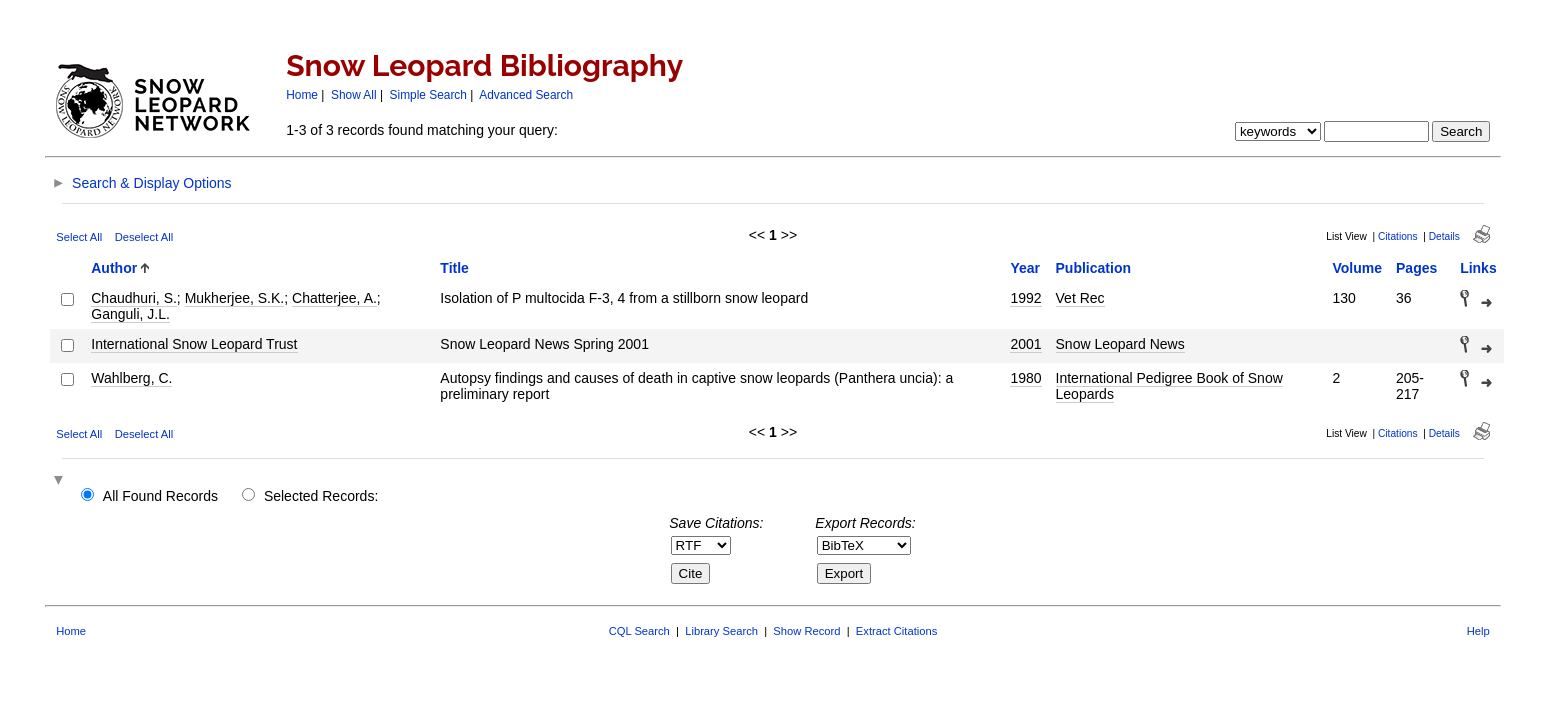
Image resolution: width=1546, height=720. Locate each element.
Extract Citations (896, 631)
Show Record (806, 631)
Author (114, 268)
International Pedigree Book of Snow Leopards (1169, 386)
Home (302, 95)
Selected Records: (321, 496)
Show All (354, 95)
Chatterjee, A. (334, 298)
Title (454, 268)
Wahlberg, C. (131, 378)
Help (1478, 631)
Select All (79, 237)
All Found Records (160, 496)
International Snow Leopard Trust (194, 344)
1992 (1025, 298)
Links (1478, 268)
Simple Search (428, 95)
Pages (1416, 268)
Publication (1093, 268)
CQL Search (639, 631)
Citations (1398, 236)
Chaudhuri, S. (134, 298)
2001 (1025, 344)
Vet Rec (1080, 298)
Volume (1357, 268)
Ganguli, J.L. (130, 314)
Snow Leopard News (1120, 344)
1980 (1025, 378)
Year (1025, 268)
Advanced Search (526, 95)
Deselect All (144, 237)
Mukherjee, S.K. (235, 298)
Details (1444, 236)
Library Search (721, 631)
